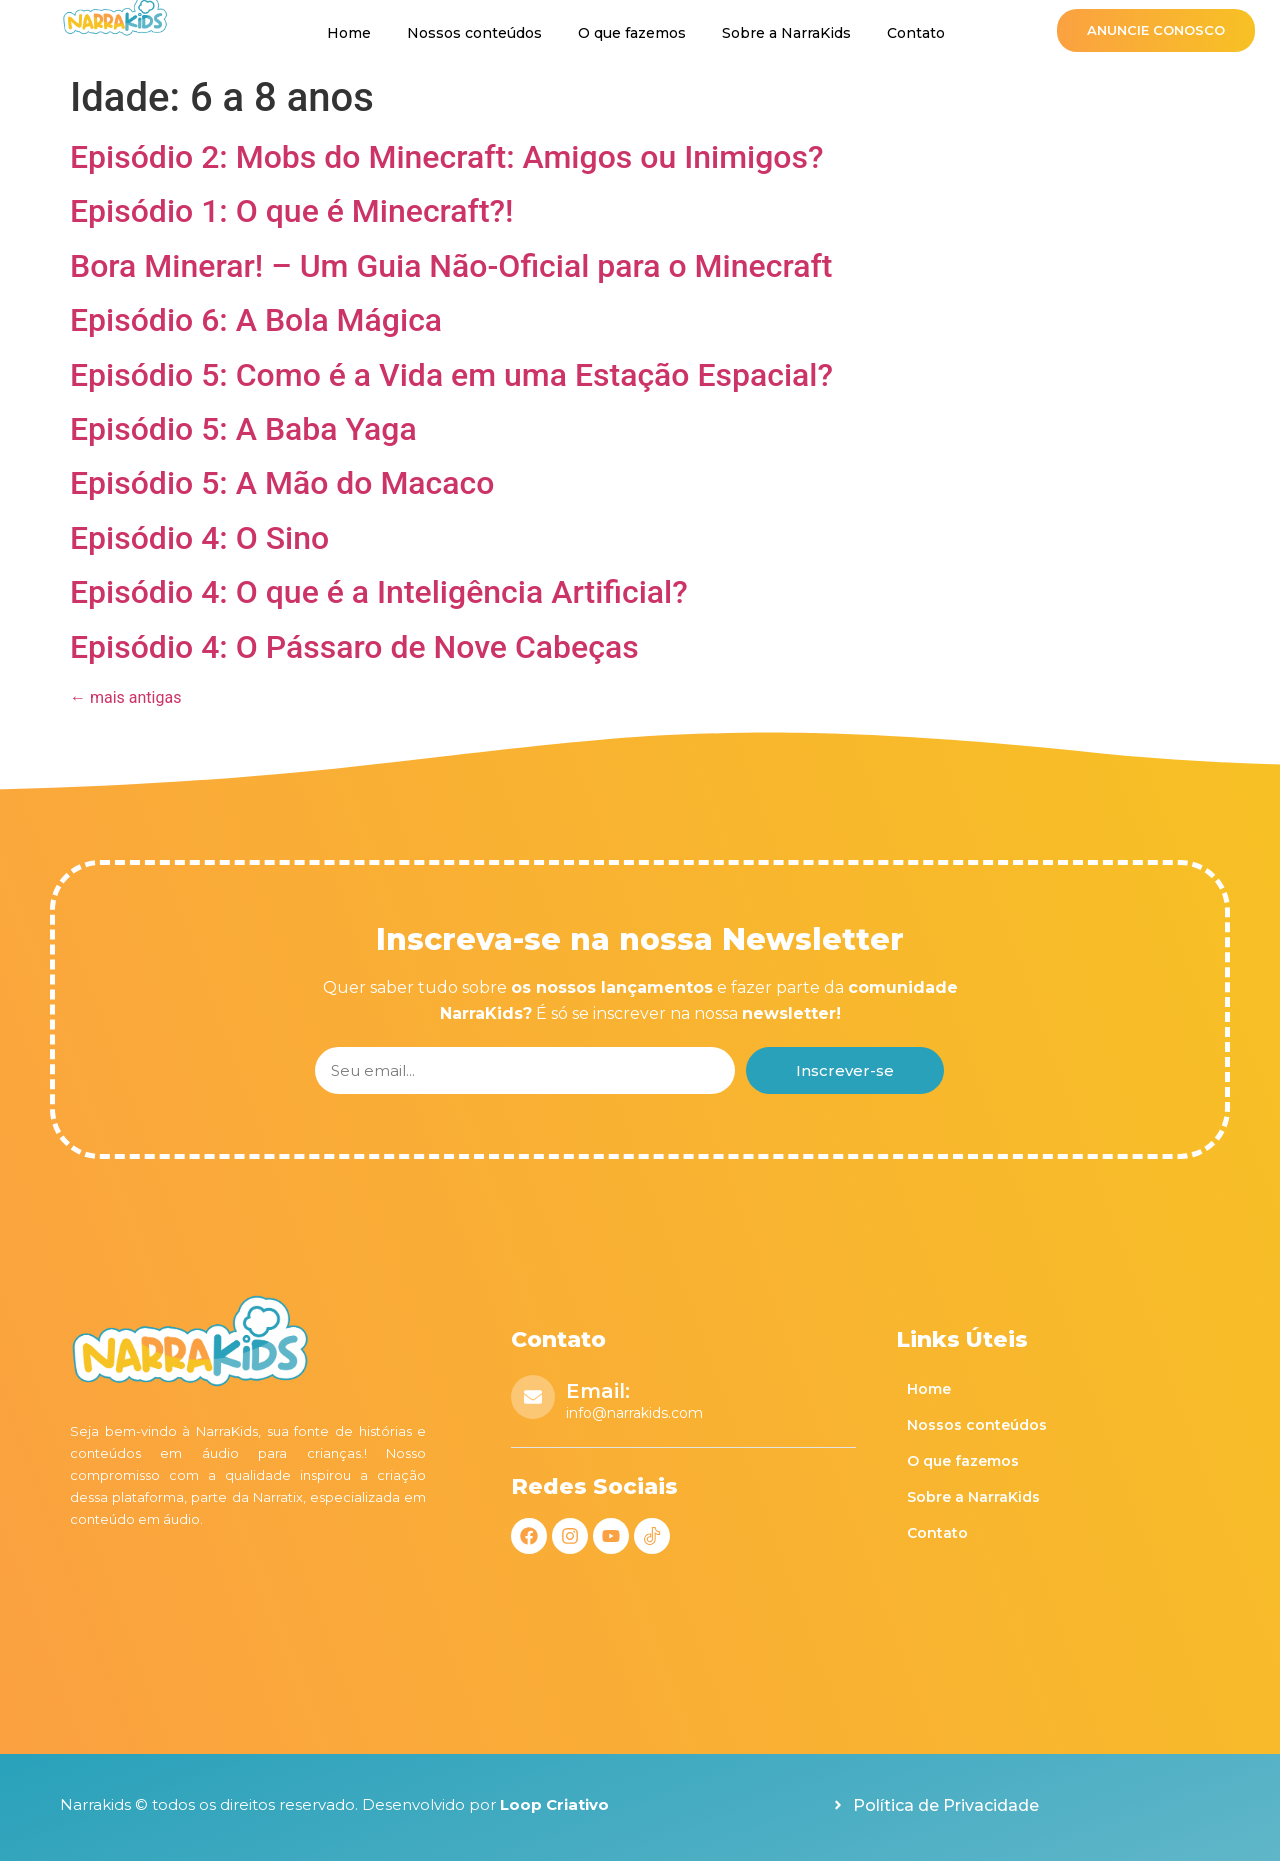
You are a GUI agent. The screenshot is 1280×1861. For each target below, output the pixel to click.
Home (349, 33)
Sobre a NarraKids (786, 33)
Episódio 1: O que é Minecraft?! (292, 211)
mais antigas (125, 697)
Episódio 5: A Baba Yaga (243, 429)
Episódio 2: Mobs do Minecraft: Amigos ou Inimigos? (447, 157)
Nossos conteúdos (474, 33)
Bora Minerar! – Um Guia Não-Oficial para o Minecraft (451, 266)
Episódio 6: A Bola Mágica (256, 320)
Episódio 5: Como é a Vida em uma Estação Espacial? (451, 375)
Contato (916, 33)
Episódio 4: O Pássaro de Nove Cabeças (354, 647)
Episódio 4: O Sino (199, 538)
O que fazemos (632, 33)
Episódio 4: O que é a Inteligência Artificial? (379, 592)
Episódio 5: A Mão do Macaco (282, 483)
